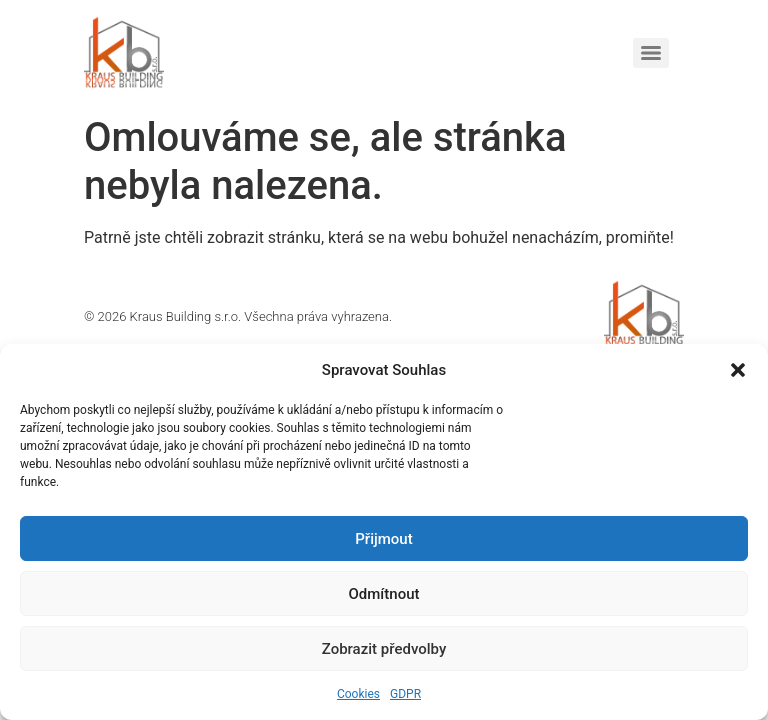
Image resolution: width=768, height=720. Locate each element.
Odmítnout (384, 594)
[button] (738, 370)
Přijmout (383, 539)
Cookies (358, 694)
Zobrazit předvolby (384, 649)
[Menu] (651, 53)
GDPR (405, 694)
